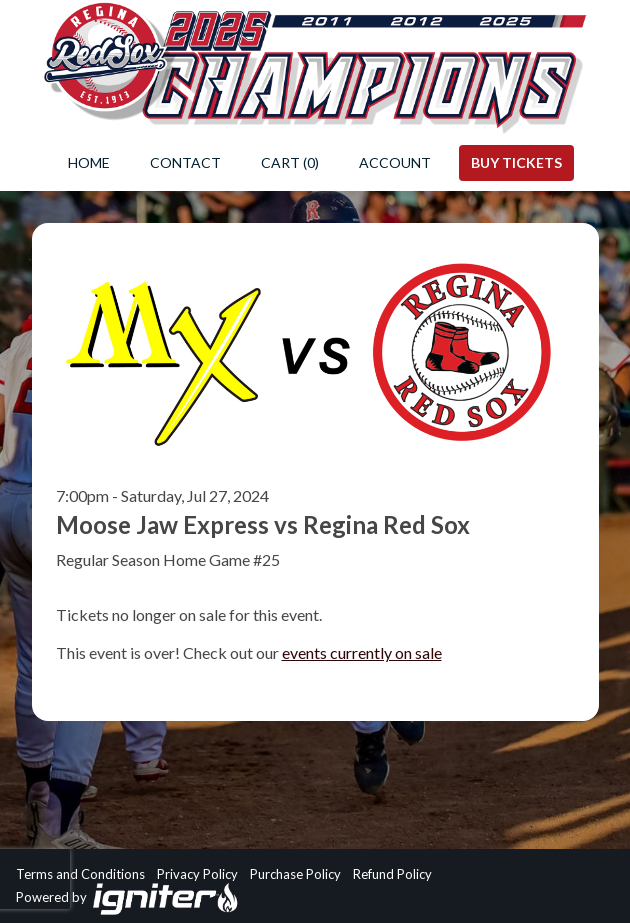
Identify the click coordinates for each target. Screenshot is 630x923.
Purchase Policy (295, 874)
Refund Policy (392, 874)
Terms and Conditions (80, 874)
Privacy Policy (197, 874)
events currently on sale (362, 652)
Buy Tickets (516, 162)
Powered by (127, 899)
